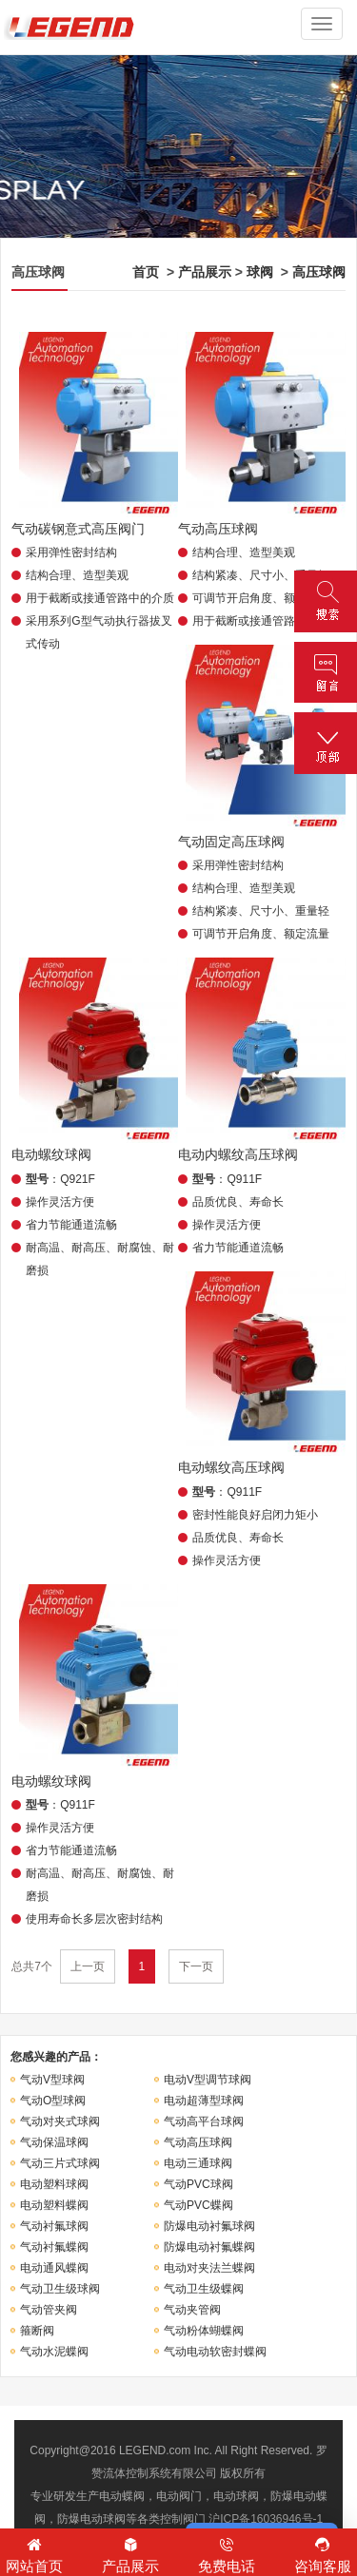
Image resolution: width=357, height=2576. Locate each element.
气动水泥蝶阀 (54, 2351)
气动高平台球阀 (204, 2121)
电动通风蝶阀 (54, 2268)
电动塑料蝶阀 (54, 2205)
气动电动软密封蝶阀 (215, 2351)
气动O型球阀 (53, 2100)
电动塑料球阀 (54, 2184)
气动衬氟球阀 (54, 2226)
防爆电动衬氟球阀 (209, 2226)
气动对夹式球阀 (60, 2121)
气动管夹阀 (48, 2309)
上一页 (87, 1966)
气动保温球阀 (54, 2142)
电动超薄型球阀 (204, 2100)
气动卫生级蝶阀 (204, 2288)
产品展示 (204, 272)
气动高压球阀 (198, 2142)
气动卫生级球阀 (60, 2288)
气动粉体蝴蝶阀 (204, 2330)
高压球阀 (319, 272)
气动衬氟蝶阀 (54, 2247)
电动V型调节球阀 (207, 2079)
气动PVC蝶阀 (198, 2205)
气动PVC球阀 (198, 2184)
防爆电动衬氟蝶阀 (209, 2247)
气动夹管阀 (192, 2309)
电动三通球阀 (198, 2163)
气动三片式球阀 (60, 2163)
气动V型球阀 (52, 2079)
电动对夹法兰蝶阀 (209, 2268)
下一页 (196, 1966)
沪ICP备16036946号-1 (265, 2519)
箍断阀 (37, 2330)
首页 (145, 272)
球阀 (260, 272)
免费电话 (227, 2554)
